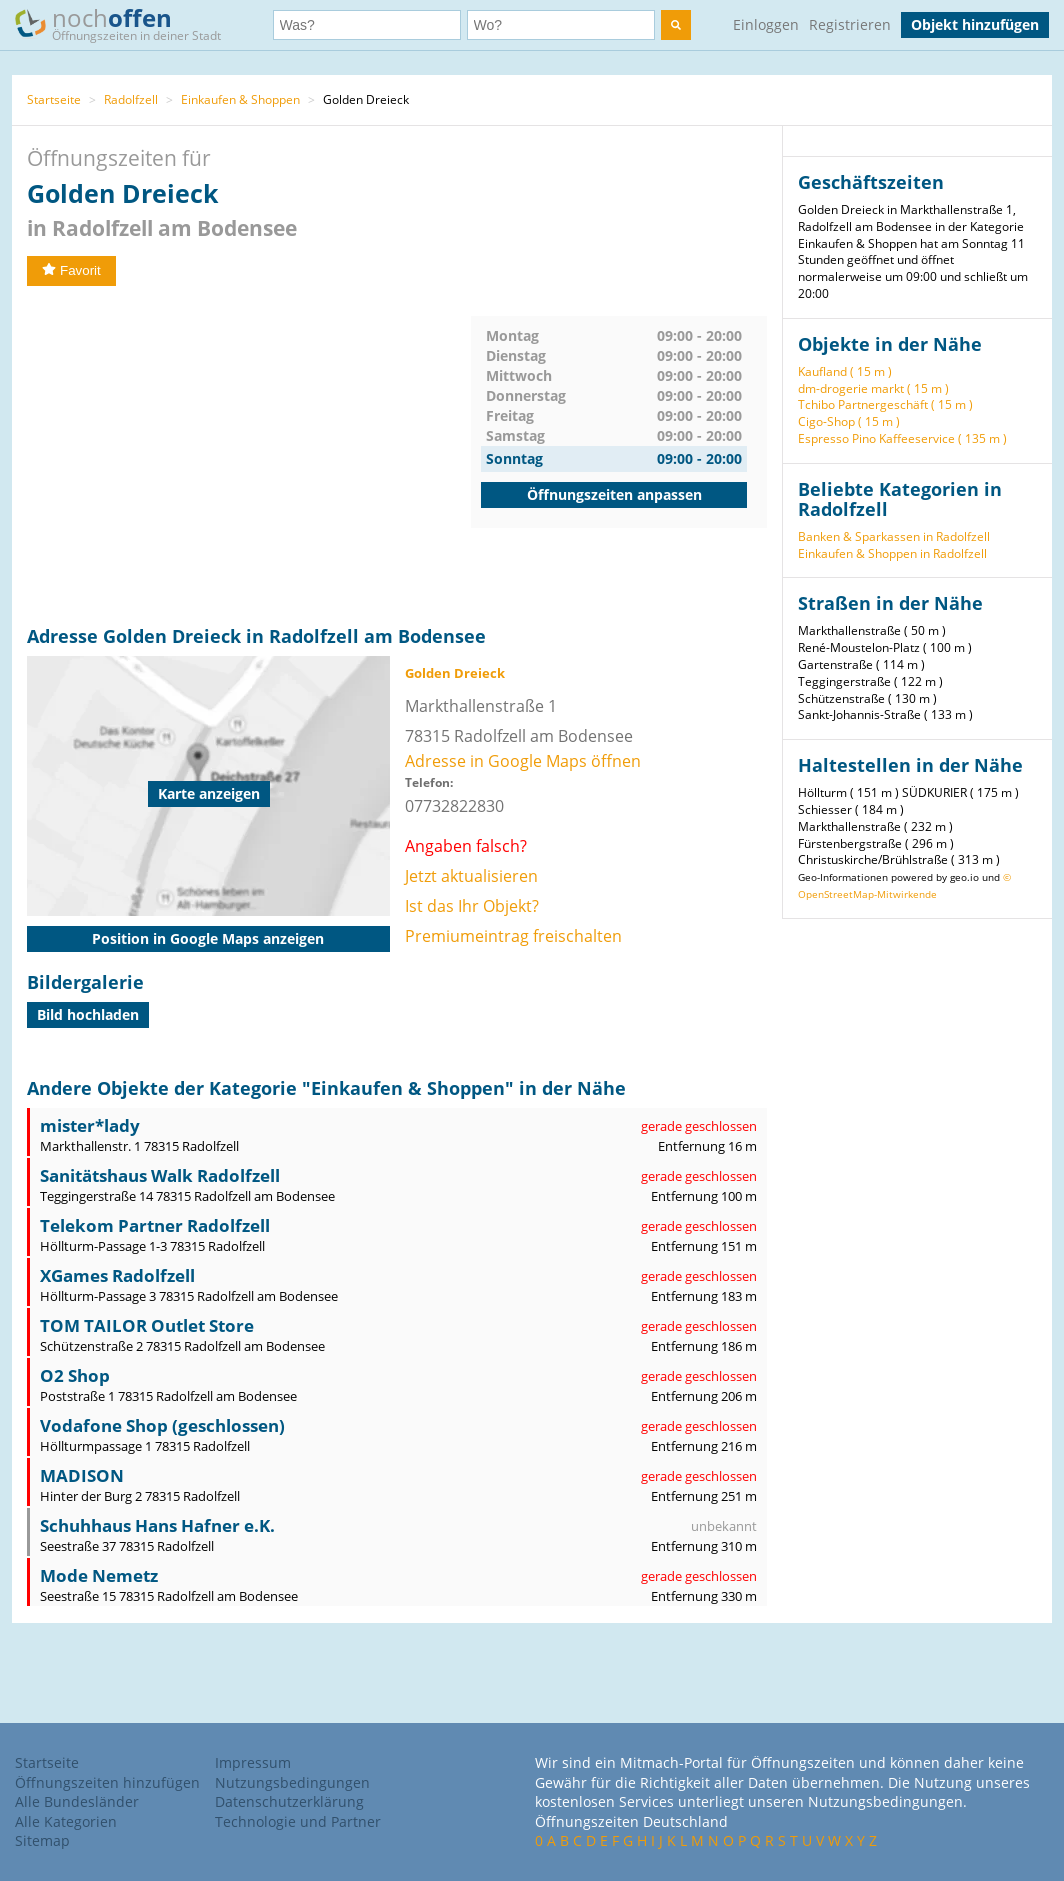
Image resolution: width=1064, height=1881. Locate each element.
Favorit (71, 270)
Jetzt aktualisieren (471, 876)
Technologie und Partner (298, 1821)
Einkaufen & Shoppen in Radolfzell (892, 553)
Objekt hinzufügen (975, 24)
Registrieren (850, 24)
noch (127, 23)
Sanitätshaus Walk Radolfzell (160, 1175)
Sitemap (42, 1840)
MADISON (82, 1475)
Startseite (54, 99)
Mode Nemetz (99, 1575)
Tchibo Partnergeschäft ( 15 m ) (885, 404)
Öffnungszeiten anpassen (614, 494)
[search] (676, 25)
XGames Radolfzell (117, 1275)
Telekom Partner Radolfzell (155, 1225)
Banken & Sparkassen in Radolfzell (894, 536)
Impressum (253, 1762)
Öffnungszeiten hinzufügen (107, 1782)
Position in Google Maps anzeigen (208, 938)
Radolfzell (131, 99)
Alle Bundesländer (77, 1801)
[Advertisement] (249, 456)
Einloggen (766, 24)
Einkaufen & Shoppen (240, 99)
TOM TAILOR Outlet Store (147, 1325)
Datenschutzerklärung (289, 1801)
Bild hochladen (88, 1014)
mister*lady (90, 1125)
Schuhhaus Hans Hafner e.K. (157, 1525)
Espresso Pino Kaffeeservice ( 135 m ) (902, 438)
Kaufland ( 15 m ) (845, 371)
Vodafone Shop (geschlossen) (162, 1425)
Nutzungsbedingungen (292, 1782)
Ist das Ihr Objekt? (472, 906)
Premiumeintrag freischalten (513, 936)
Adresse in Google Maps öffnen (523, 761)
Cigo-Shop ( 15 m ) (849, 421)
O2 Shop (75, 1375)
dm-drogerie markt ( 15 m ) (873, 388)
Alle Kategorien (66, 1821)
